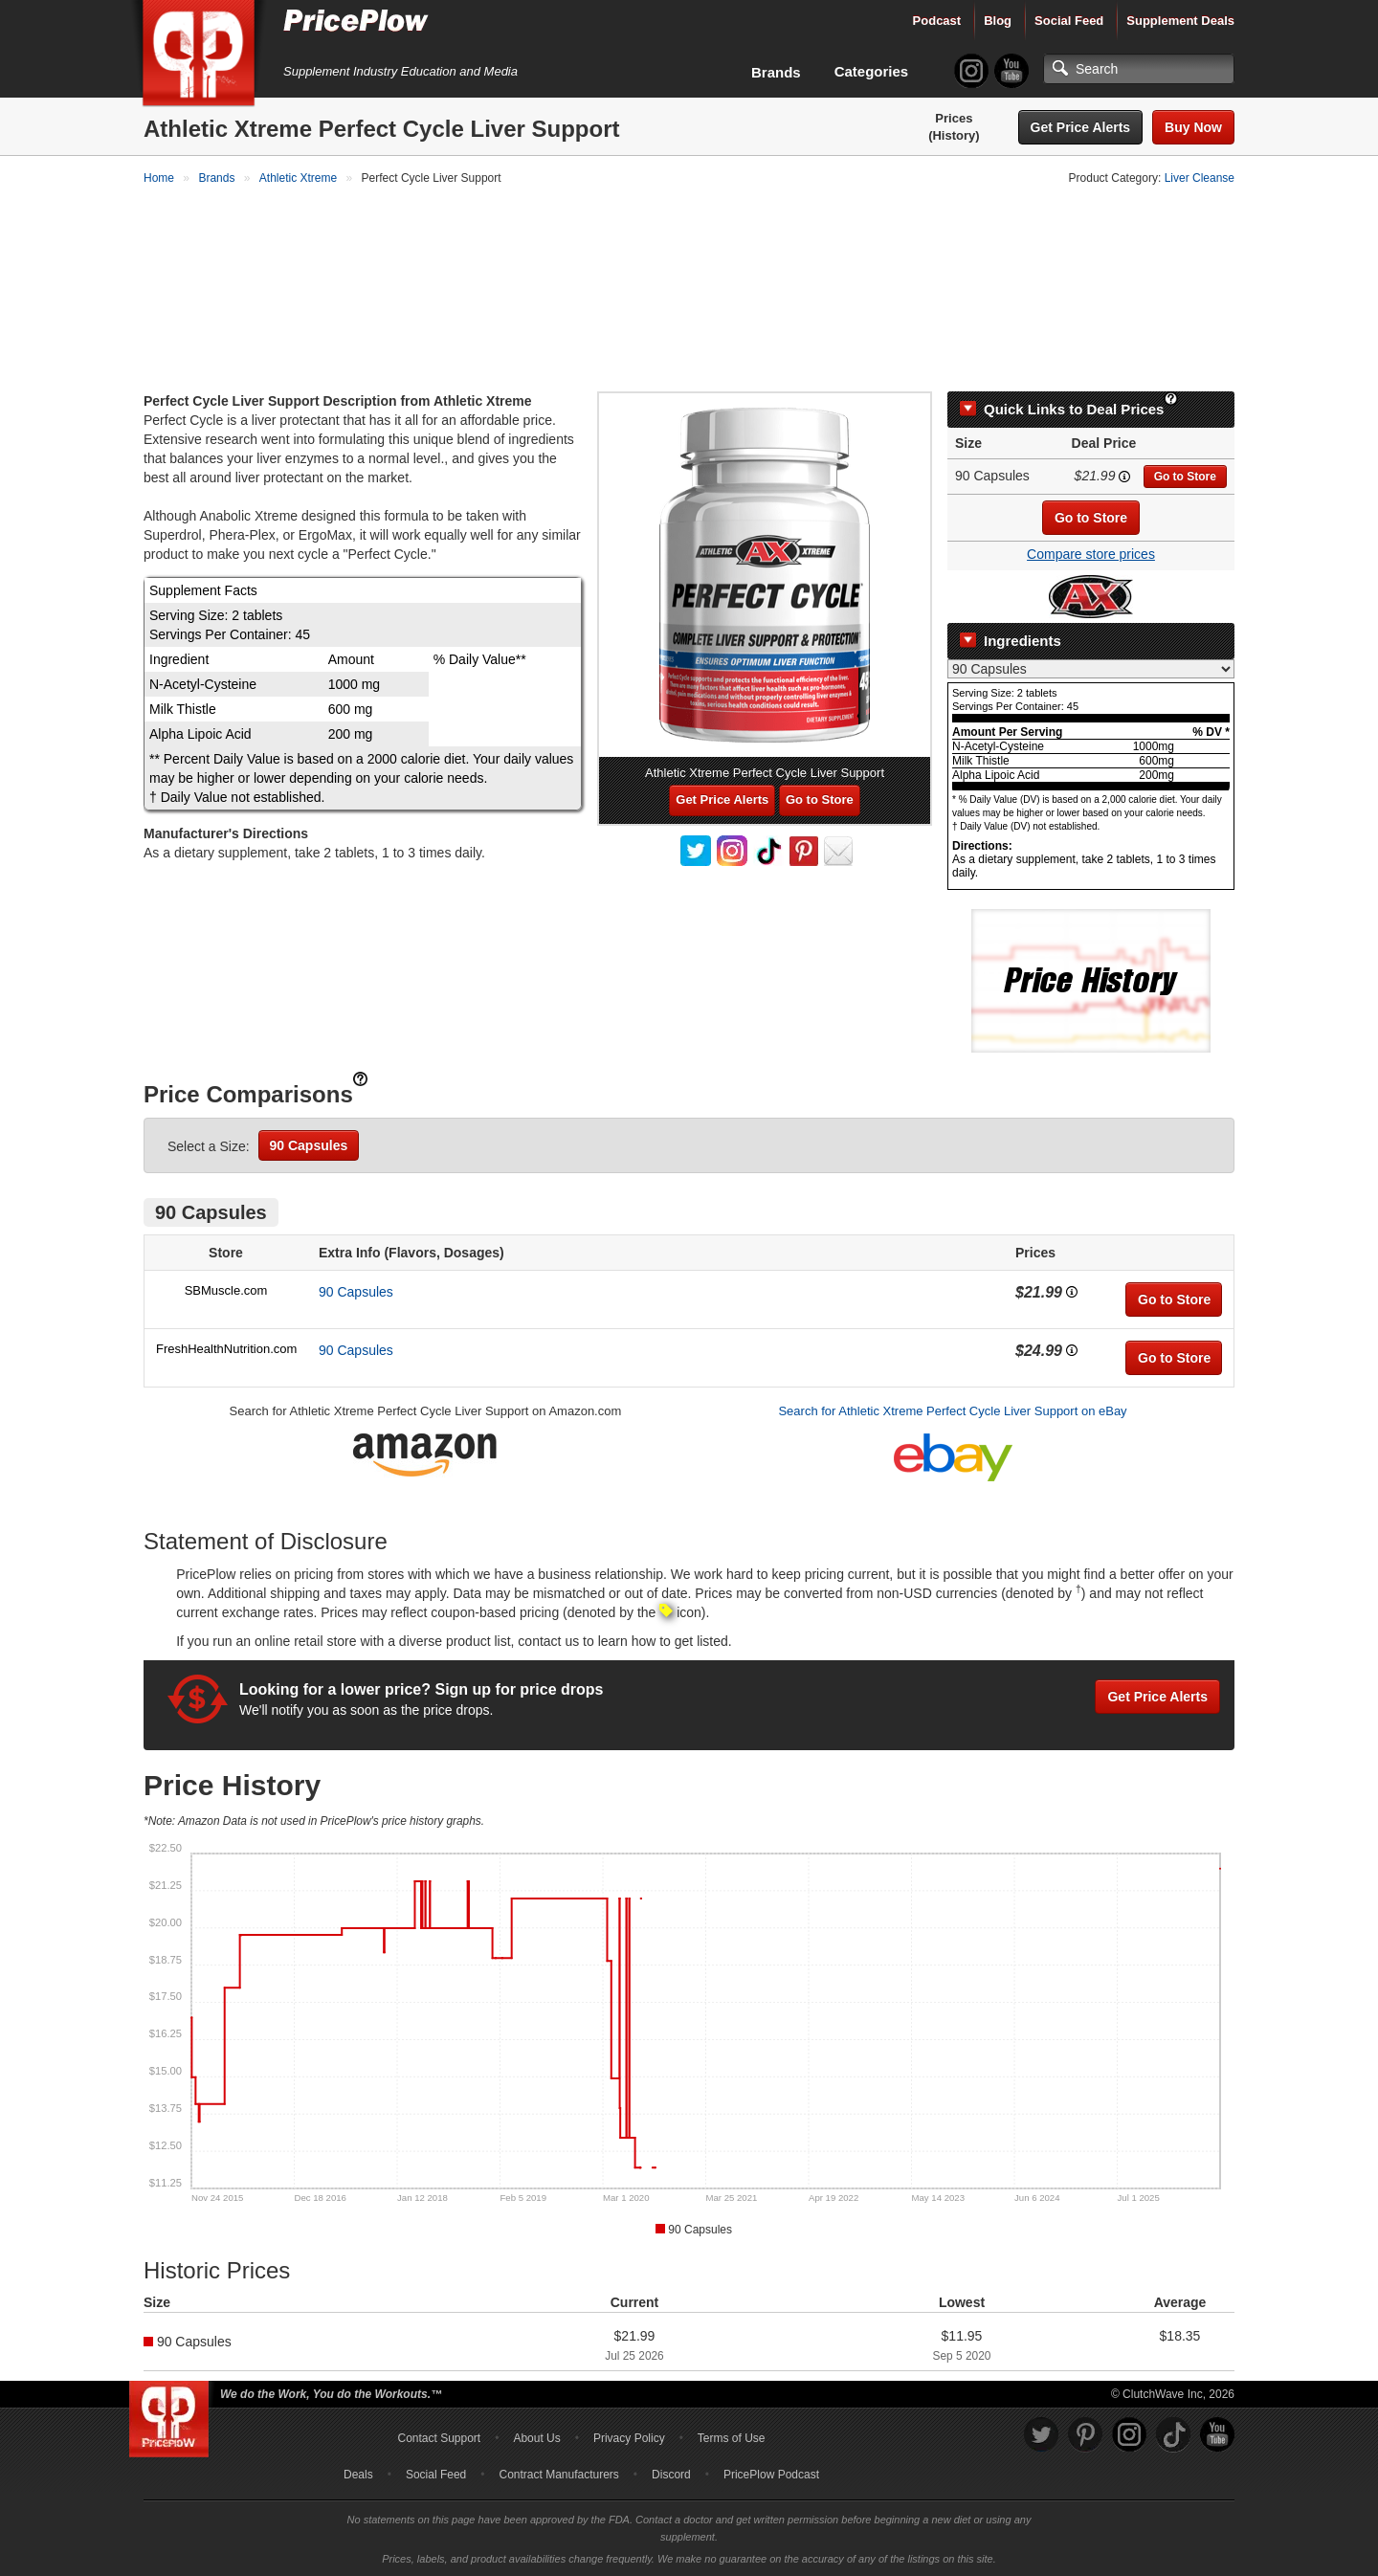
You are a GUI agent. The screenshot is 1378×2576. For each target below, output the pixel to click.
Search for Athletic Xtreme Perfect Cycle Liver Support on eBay (952, 1409)
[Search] (1138, 69)
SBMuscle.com (226, 1288)
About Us (536, 2437)
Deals (358, 2473)
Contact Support (438, 2437)
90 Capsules (309, 1143)
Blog (997, 20)
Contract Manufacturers (558, 2473)
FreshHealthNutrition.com (226, 1347)
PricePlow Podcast (771, 2473)
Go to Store (1185, 475)
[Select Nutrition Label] (1090, 667)
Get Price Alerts (1081, 127)
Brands (776, 72)
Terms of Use (732, 2437)
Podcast (937, 20)
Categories (871, 71)
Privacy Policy (629, 2437)
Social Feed (1068, 20)
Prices (953, 118)
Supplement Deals (1180, 20)
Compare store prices (1091, 553)
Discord (671, 2473)
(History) (953, 135)
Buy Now (1193, 127)
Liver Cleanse (1199, 178)
